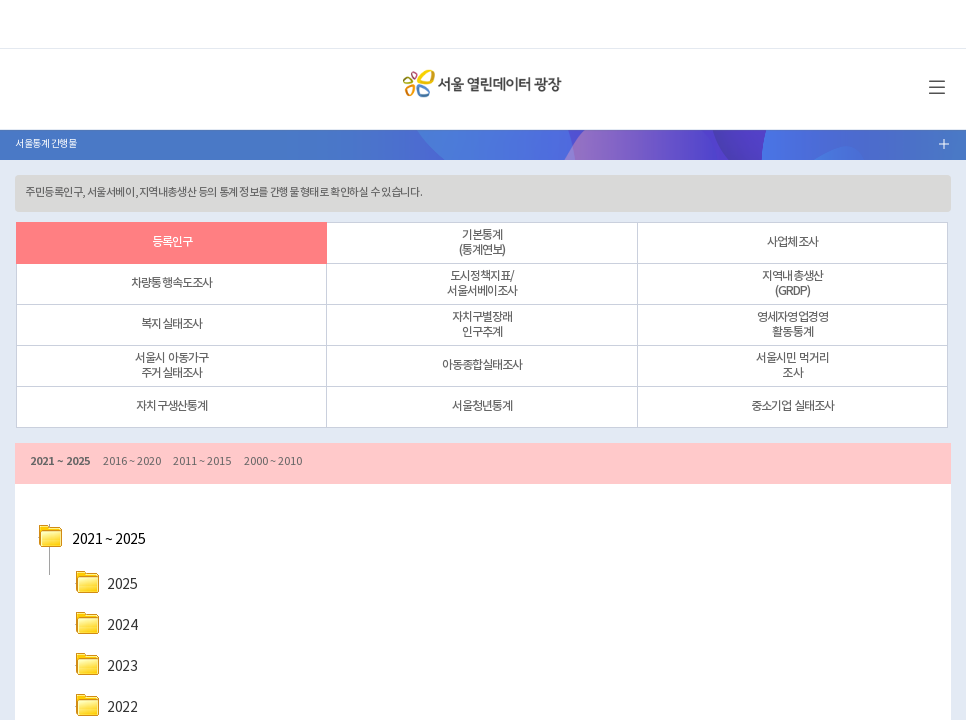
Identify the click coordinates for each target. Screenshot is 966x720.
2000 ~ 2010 (273, 461)
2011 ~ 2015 (202, 461)
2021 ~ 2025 (60, 461)
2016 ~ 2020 (132, 461)
